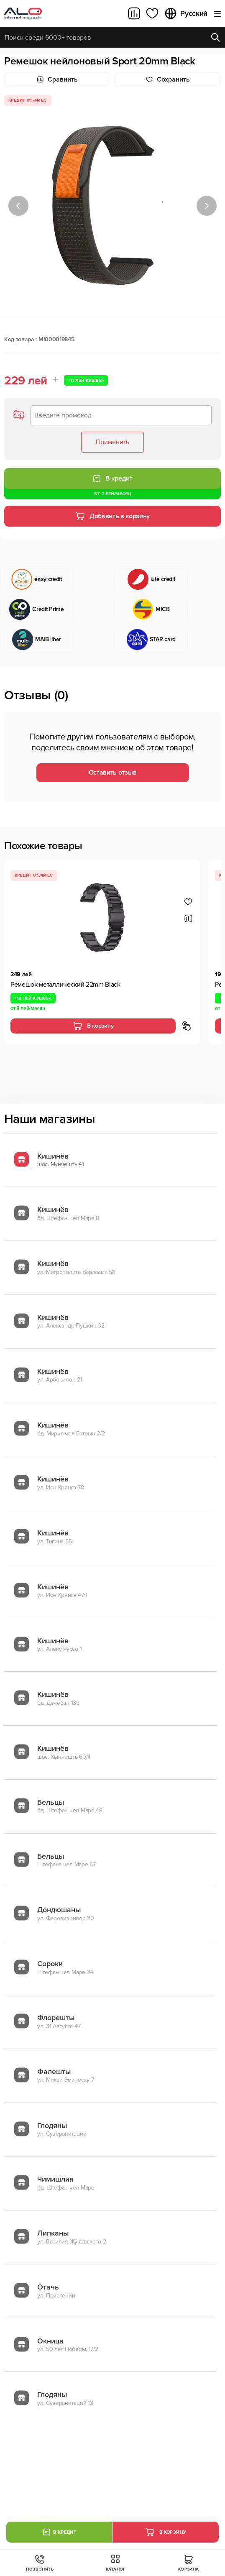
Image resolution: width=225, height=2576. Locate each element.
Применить (112, 442)
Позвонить (40, 2563)
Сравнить (57, 79)
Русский (185, 13)
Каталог (116, 2563)
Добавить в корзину (112, 516)
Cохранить (168, 79)
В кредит (112, 478)
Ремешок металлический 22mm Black (65, 984)
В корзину (93, 1026)
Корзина (188, 2563)
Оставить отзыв (113, 772)
